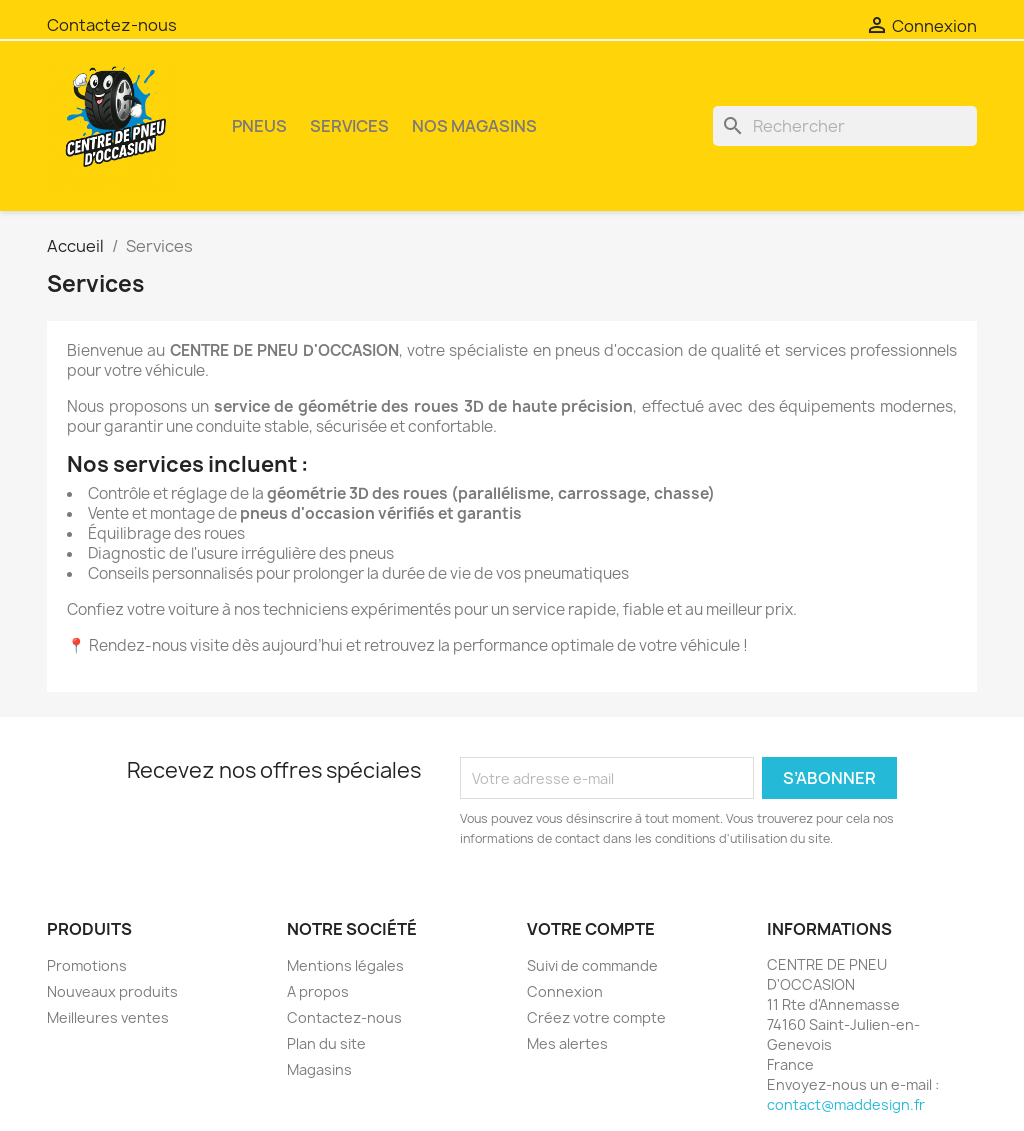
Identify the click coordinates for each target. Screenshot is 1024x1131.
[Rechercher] (845, 126)
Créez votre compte (596, 1017)
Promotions (87, 965)
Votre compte (591, 929)
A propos (318, 991)
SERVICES (349, 126)
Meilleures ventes (108, 1017)
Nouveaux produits (112, 991)
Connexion (565, 991)
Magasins (319, 1069)
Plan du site (326, 1043)
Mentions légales (345, 965)
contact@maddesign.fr (846, 1104)
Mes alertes (567, 1043)
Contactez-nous (112, 25)
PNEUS (259, 126)
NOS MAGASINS (474, 126)
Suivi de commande (592, 965)
